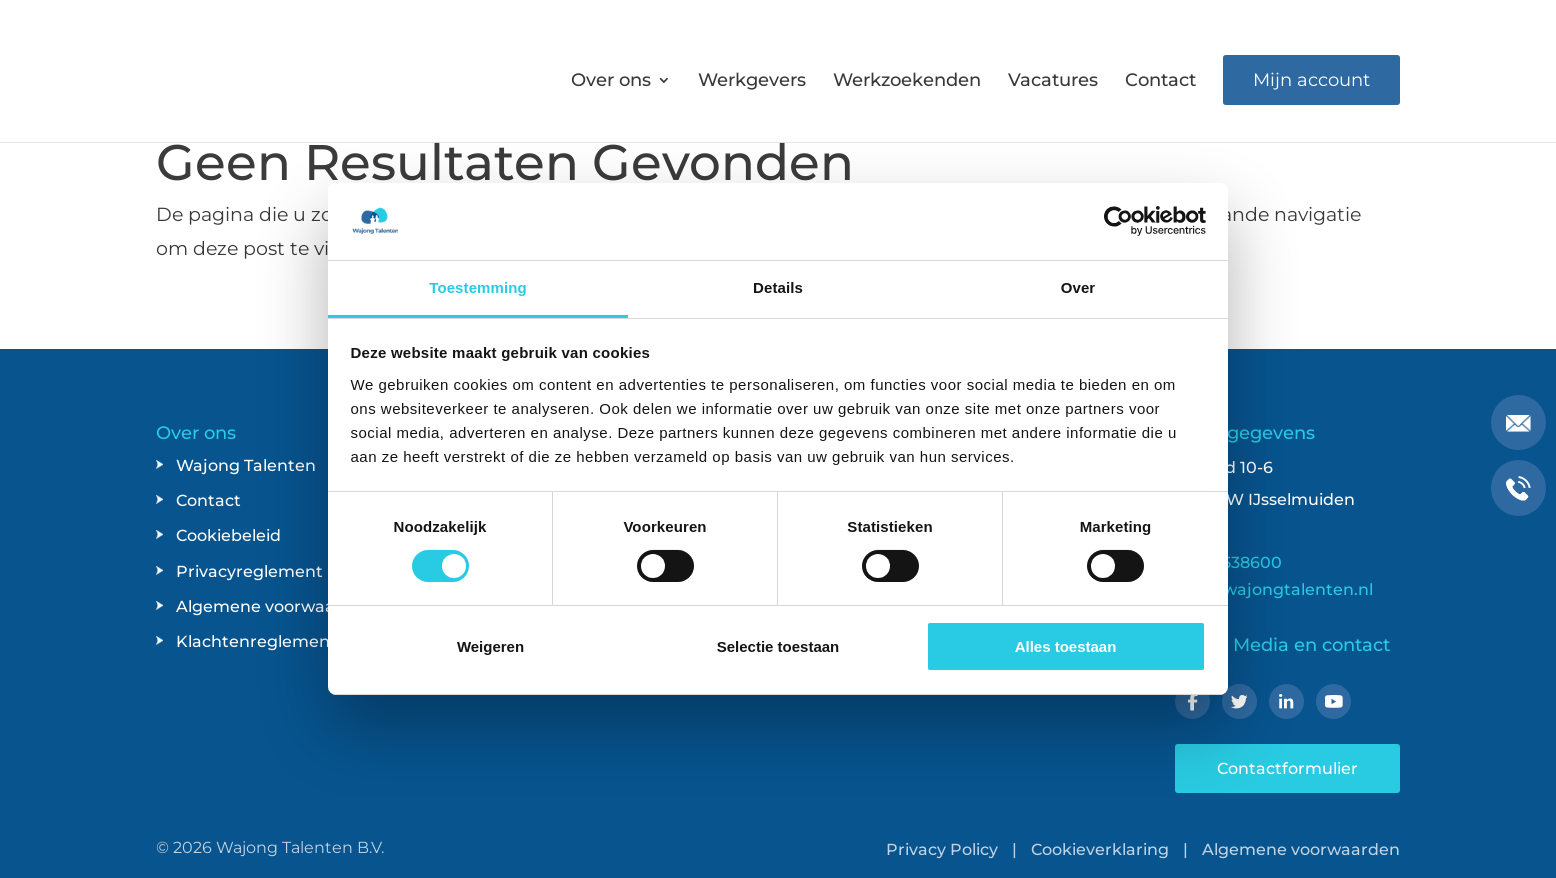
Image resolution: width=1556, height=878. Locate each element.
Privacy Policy (942, 849)
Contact (1160, 82)
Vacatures (1053, 82)
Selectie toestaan (778, 646)
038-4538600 (1228, 562)
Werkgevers (752, 82)
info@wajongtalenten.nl (1274, 589)
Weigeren (490, 646)
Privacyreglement (249, 571)
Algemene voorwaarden (275, 606)
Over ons (611, 82)
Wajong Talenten (246, 465)
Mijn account (1311, 80)
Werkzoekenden (907, 82)
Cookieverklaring (1100, 849)
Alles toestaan (1066, 646)
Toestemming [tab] (478, 287)
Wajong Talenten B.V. (300, 847)
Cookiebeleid (228, 535)
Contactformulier (1287, 768)
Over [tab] (1078, 287)
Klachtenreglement (256, 641)
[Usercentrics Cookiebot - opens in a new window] (1118, 221)
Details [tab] (778, 287)
